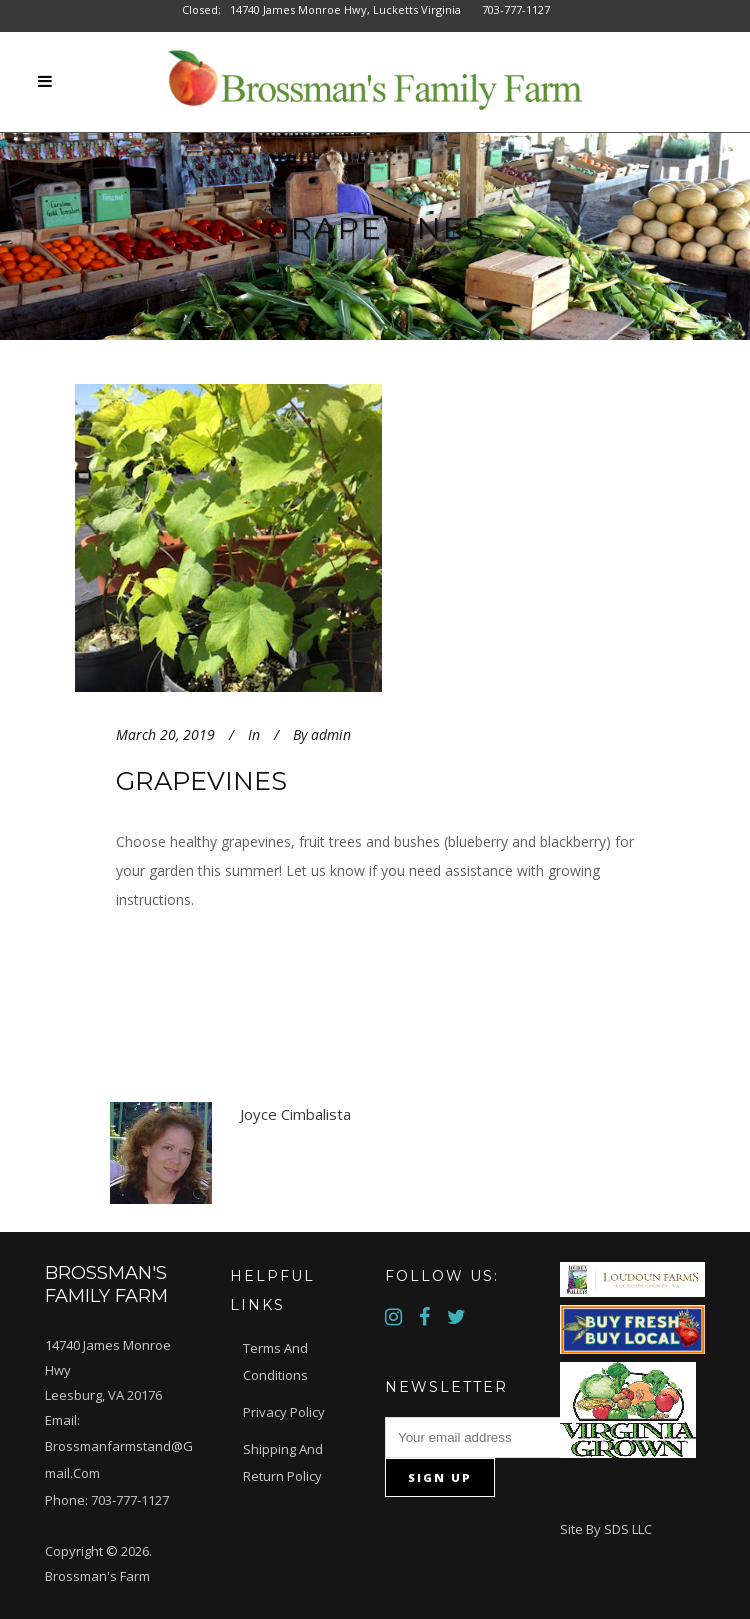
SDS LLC (628, 1529)
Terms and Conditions (275, 1361)
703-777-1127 (130, 1500)
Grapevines (201, 780)
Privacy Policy (284, 1412)
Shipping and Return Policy (283, 1462)
